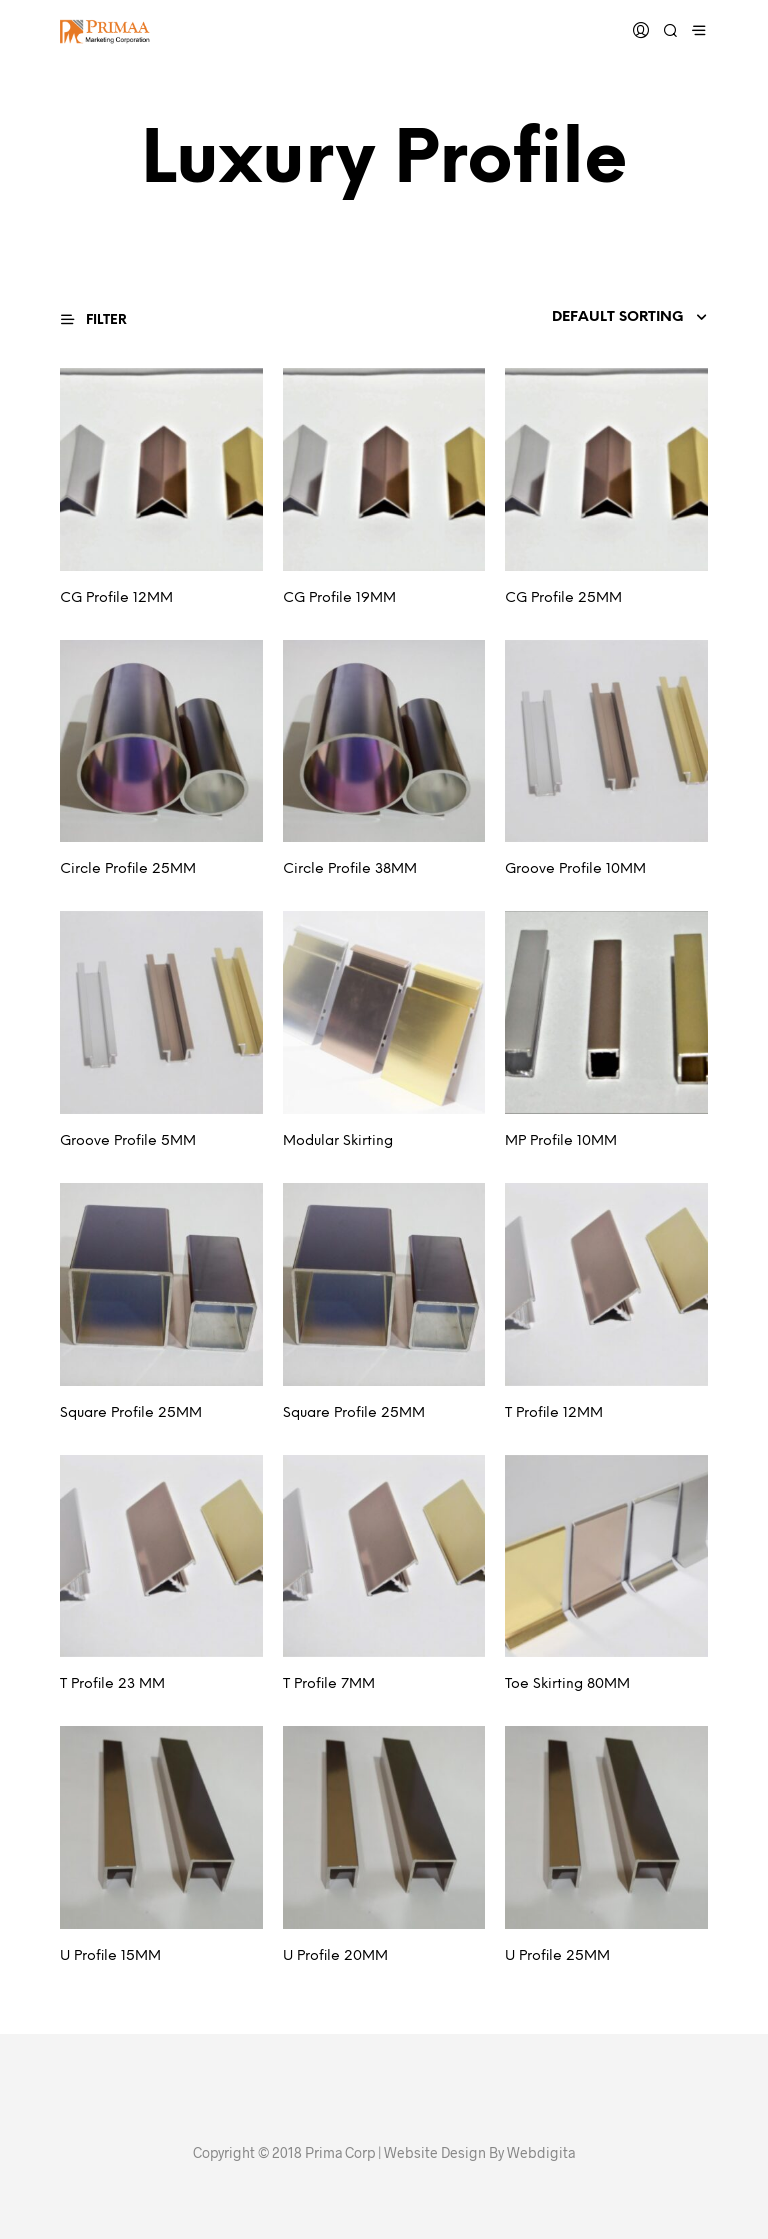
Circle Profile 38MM (350, 869)
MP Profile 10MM (561, 1141)
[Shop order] (586, 318)
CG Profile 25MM (563, 598)
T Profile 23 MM (112, 1684)
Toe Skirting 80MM (567, 1684)
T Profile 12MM (554, 1413)
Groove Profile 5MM (128, 1141)
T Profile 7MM (329, 1684)
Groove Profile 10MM (575, 869)
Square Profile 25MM (131, 1413)
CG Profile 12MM (116, 598)
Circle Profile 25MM (128, 869)
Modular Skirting (338, 1141)
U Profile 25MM (557, 1956)
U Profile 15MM (110, 1956)
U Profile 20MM (335, 1956)
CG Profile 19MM (339, 598)
